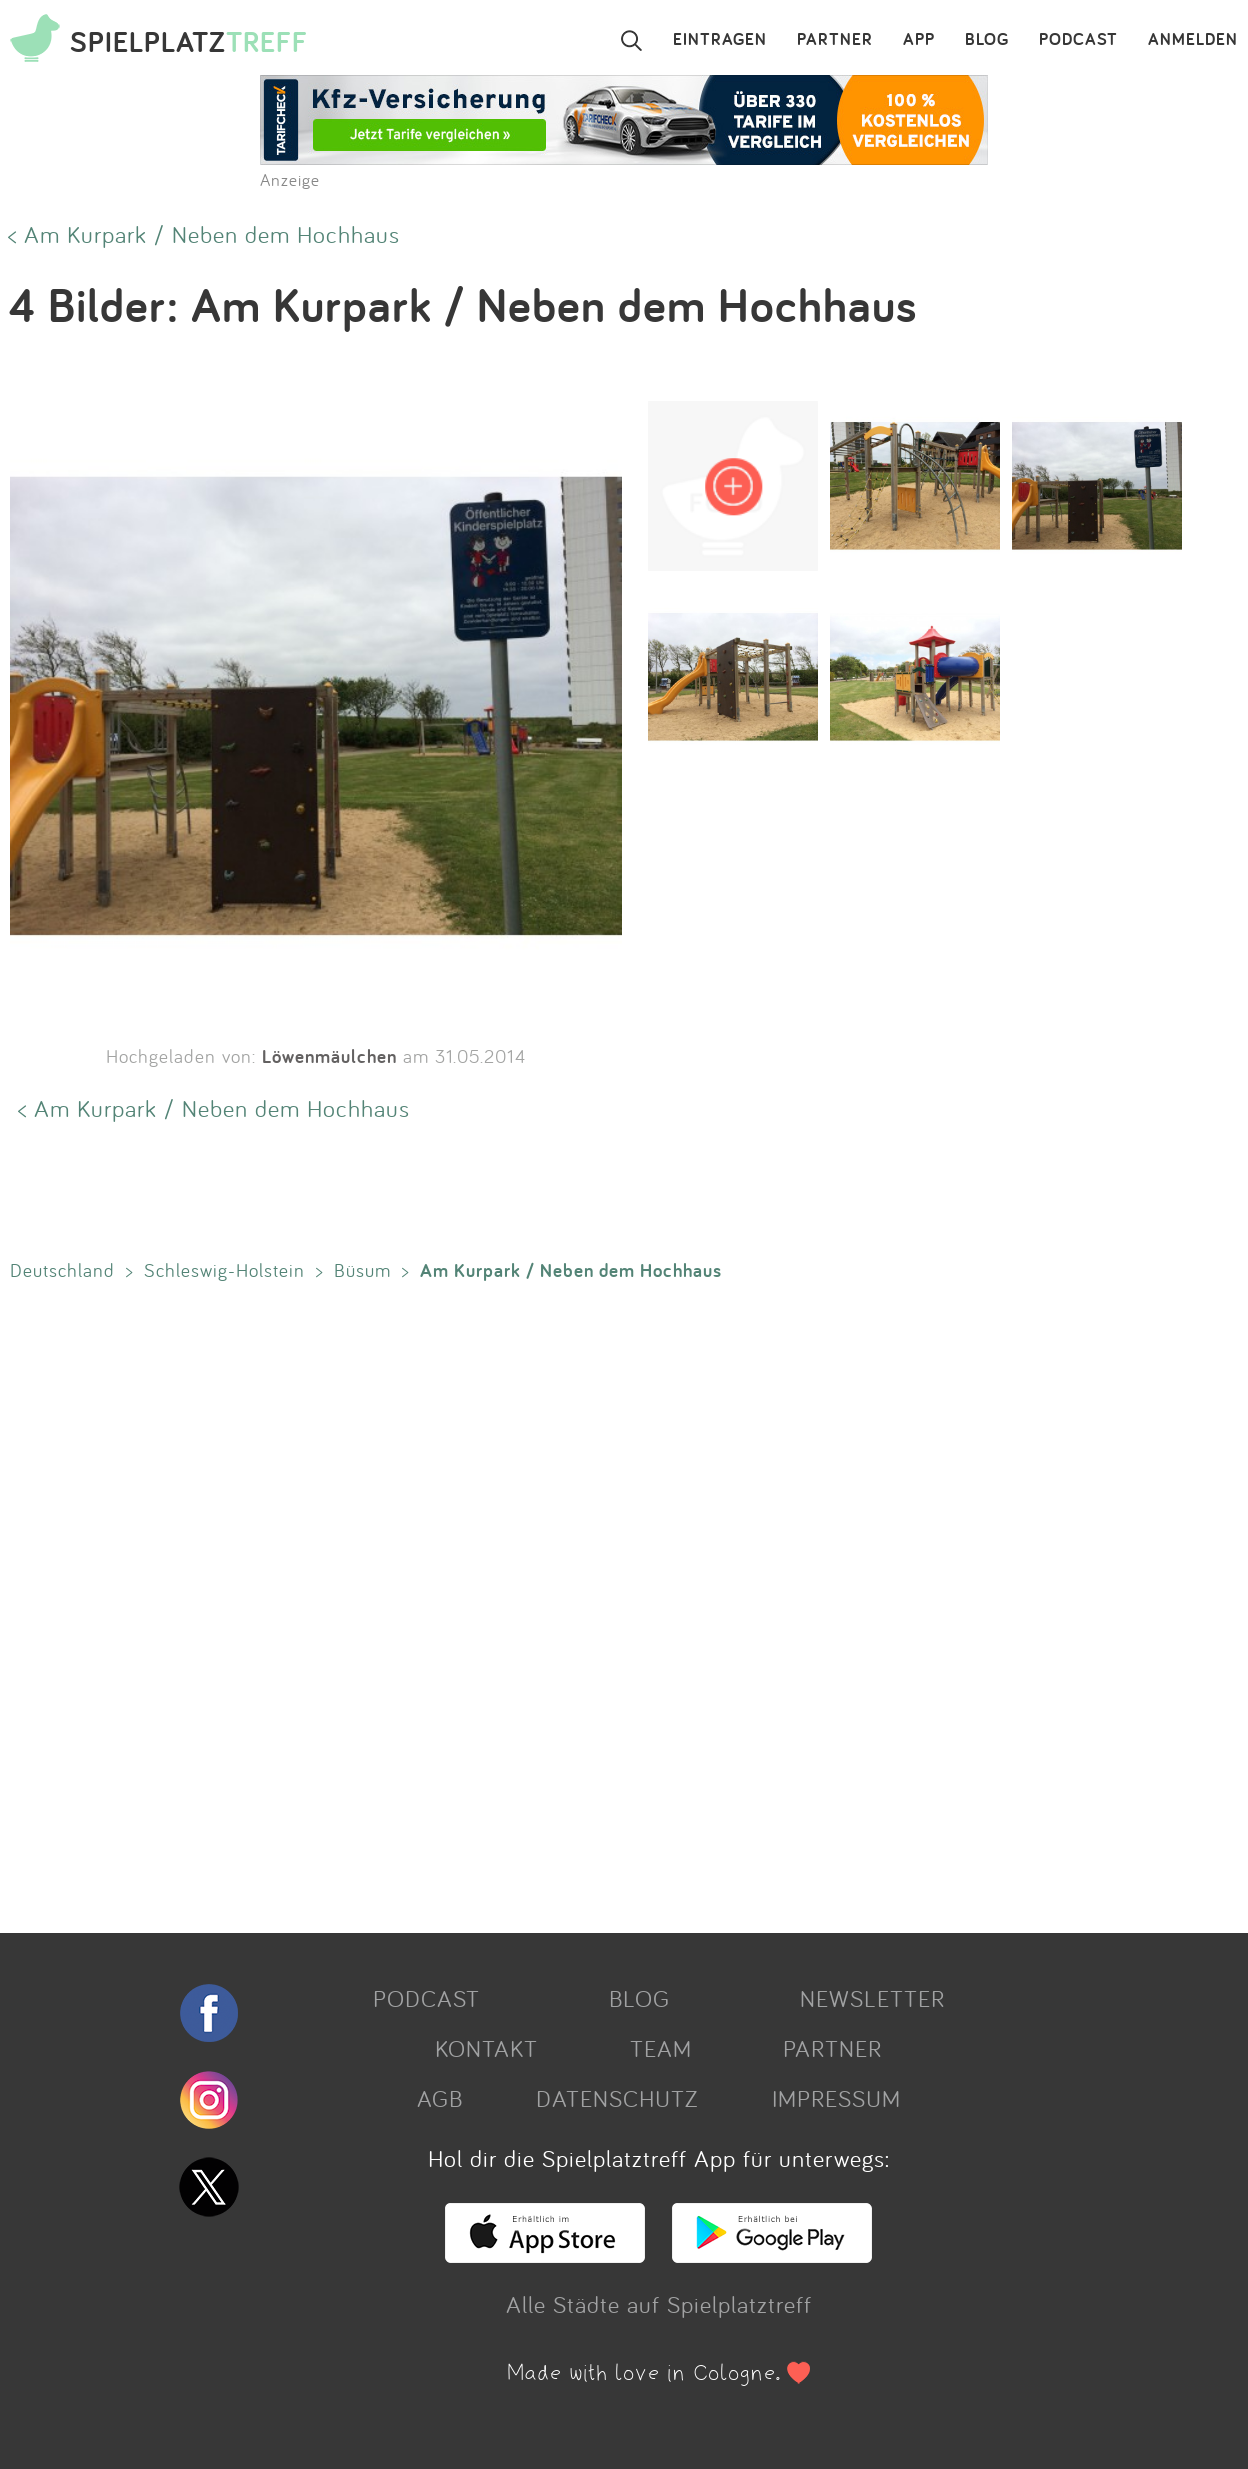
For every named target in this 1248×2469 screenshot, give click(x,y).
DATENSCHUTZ (617, 2098)
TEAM (661, 2048)
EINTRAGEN (720, 40)
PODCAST (1078, 40)
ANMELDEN (1193, 40)
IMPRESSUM (836, 2098)
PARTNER (835, 40)
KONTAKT (486, 2048)
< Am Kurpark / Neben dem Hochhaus (204, 234)
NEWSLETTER (872, 1998)
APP (919, 40)
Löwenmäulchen (329, 1056)
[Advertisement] (600, 1603)
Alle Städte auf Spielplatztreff (659, 2304)
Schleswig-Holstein (224, 1270)
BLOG (987, 40)
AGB (440, 2098)
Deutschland (62, 1270)
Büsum (362, 1270)
